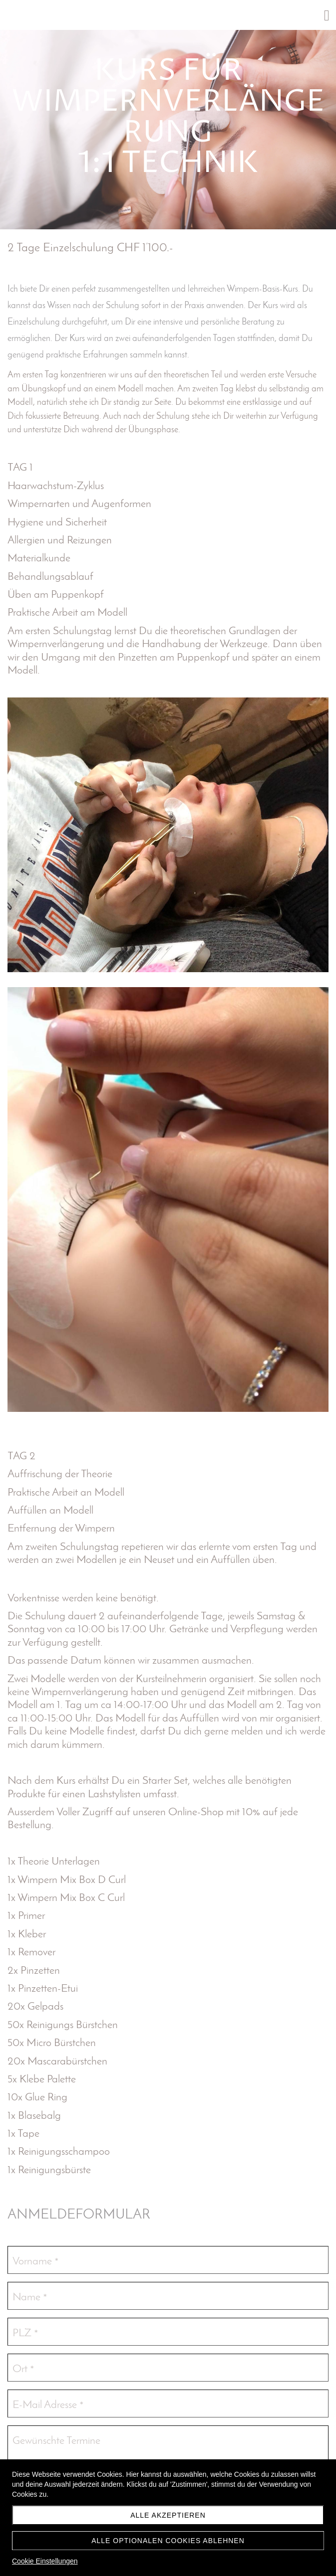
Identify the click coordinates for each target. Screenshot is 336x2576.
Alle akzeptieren (168, 2515)
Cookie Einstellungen (45, 2561)
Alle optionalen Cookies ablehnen (168, 2541)
